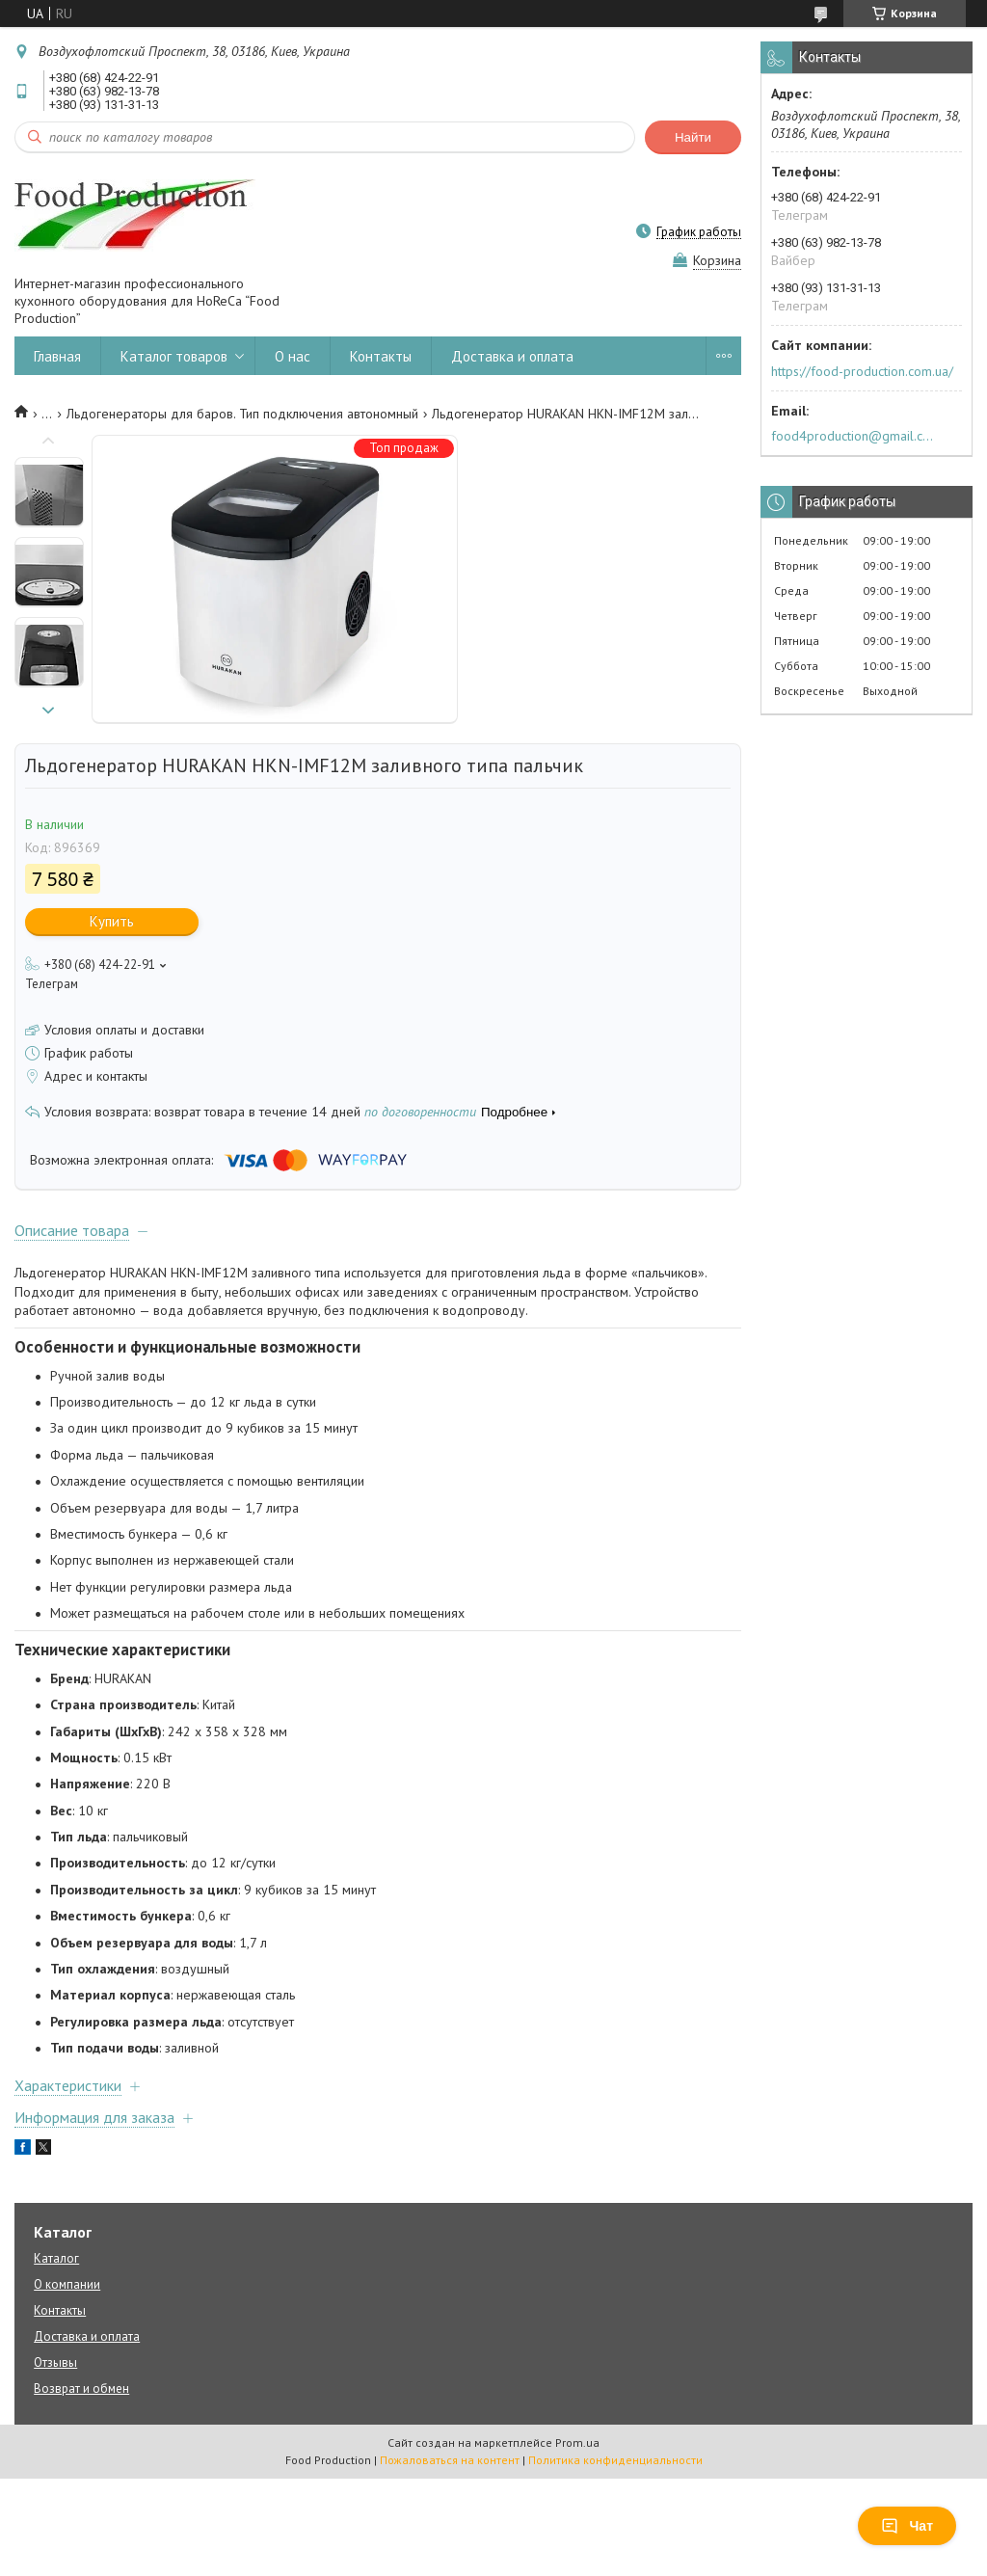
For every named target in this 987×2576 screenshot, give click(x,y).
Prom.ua (577, 2442)
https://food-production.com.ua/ (862, 371)
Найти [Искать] (693, 137)
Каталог (56, 2258)
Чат (907, 2526)
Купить (112, 921)
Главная (57, 356)
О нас (292, 356)
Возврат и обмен (81, 2388)
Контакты (381, 356)
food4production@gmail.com (855, 435)
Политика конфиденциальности (615, 2460)
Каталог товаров (173, 356)
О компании (67, 2284)
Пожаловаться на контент (450, 2460)
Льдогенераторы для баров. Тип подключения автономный (242, 413)
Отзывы (55, 2362)
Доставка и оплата (512, 356)
